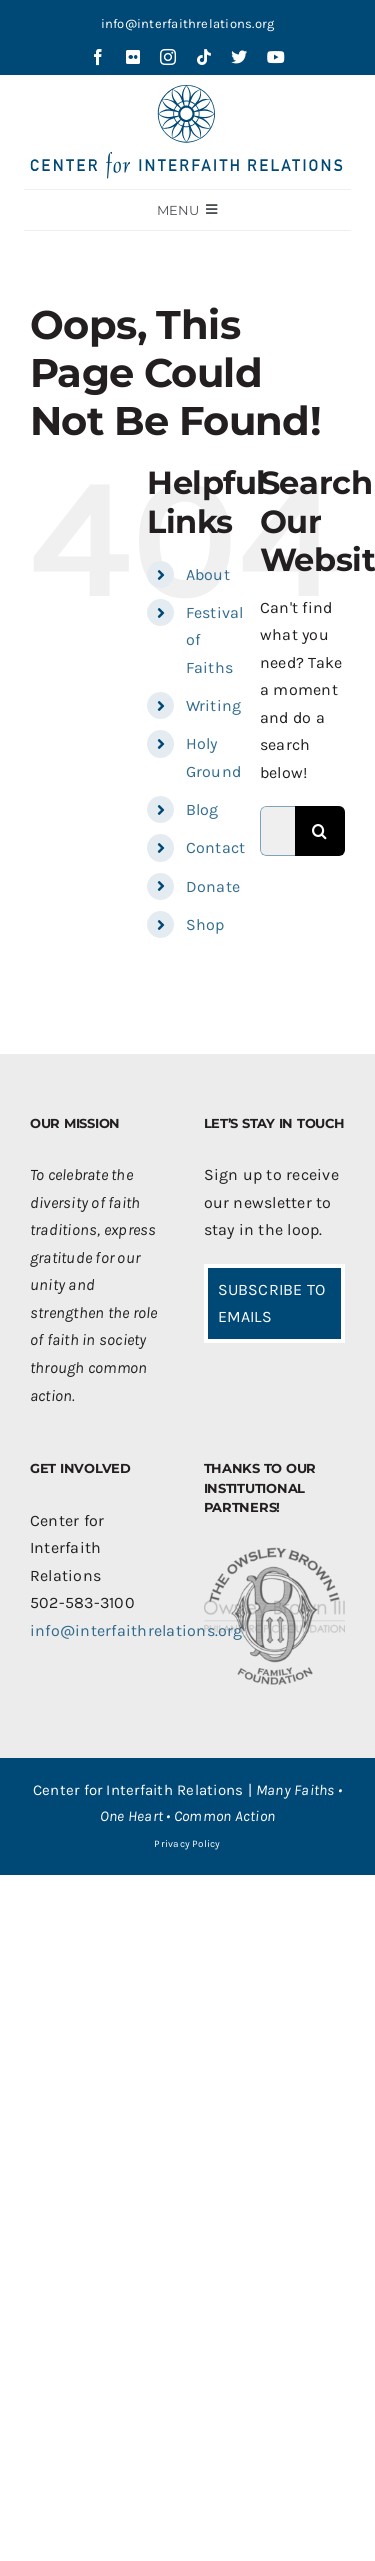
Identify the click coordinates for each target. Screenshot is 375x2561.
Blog (202, 809)
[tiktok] (204, 57)
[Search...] (277, 831)
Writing (214, 705)
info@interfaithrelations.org (188, 23)
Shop (205, 924)
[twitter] (239, 57)
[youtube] (276, 57)
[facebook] (98, 57)
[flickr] (133, 57)
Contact (216, 847)
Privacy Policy (187, 1844)
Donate (213, 886)
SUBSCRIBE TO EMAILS (272, 1303)
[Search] (320, 831)
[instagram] (168, 57)
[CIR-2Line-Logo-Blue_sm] (187, 92)
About (208, 574)
